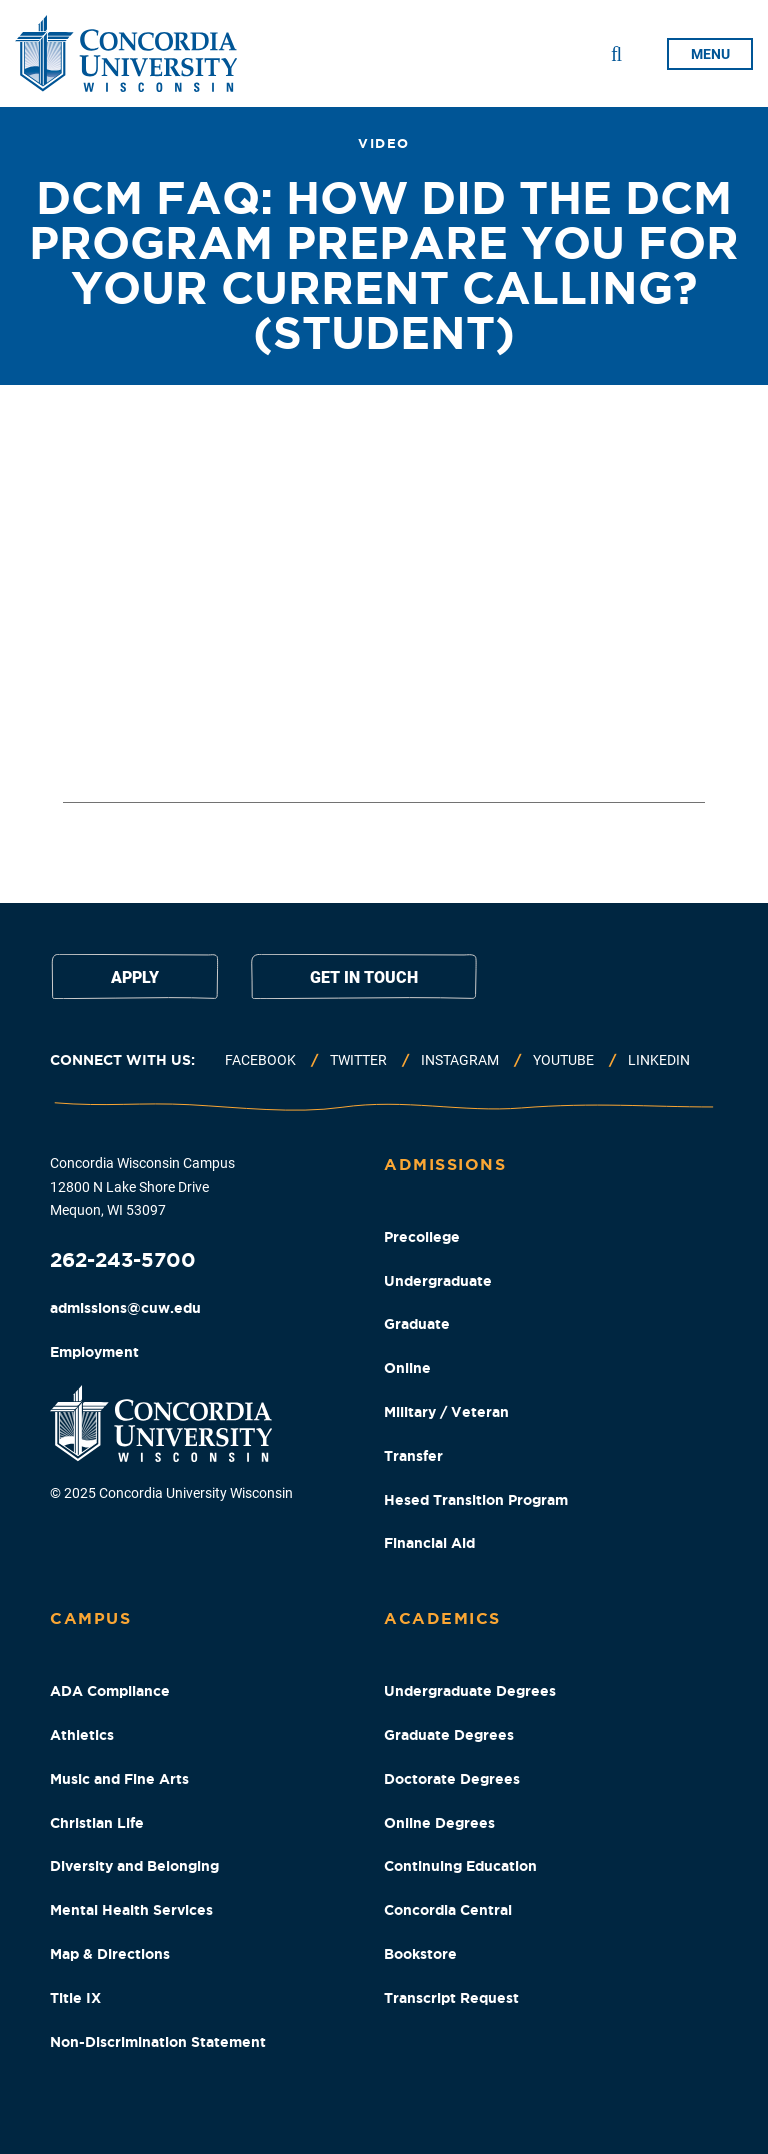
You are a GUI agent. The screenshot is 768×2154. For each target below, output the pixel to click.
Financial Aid (429, 1543)
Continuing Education (460, 1866)
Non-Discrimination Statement (158, 2042)
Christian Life (97, 1823)
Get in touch (364, 977)
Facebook (260, 1060)
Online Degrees (439, 1823)
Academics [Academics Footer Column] (442, 1618)
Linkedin (659, 1060)
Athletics (82, 1735)
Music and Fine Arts (119, 1779)
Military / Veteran (446, 1412)
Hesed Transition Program (476, 1500)
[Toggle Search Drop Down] (616, 54)
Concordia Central (448, 1910)
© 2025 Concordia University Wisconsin (171, 1493)
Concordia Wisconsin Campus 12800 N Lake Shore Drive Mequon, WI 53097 (142, 1187)
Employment (94, 1352)
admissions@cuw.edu (125, 1308)
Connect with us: (122, 1060)
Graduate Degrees (449, 1735)
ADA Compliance (110, 1691)
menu (710, 54)
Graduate (417, 1324)
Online (407, 1368)
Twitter (358, 1060)
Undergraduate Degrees (470, 1691)
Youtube (563, 1060)
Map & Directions (110, 1954)
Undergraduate (438, 1281)
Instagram (460, 1060)
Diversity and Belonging (134, 1866)
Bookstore (420, 1954)
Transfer (413, 1456)
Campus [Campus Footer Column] (90, 1618)
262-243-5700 (123, 1259)
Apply (135, 977)
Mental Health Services (131, 1910)
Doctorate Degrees (452, 1779)
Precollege (422, 1237)
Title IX (75, 1998)
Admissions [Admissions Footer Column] (445, 1164)
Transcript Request (451, 1998)
